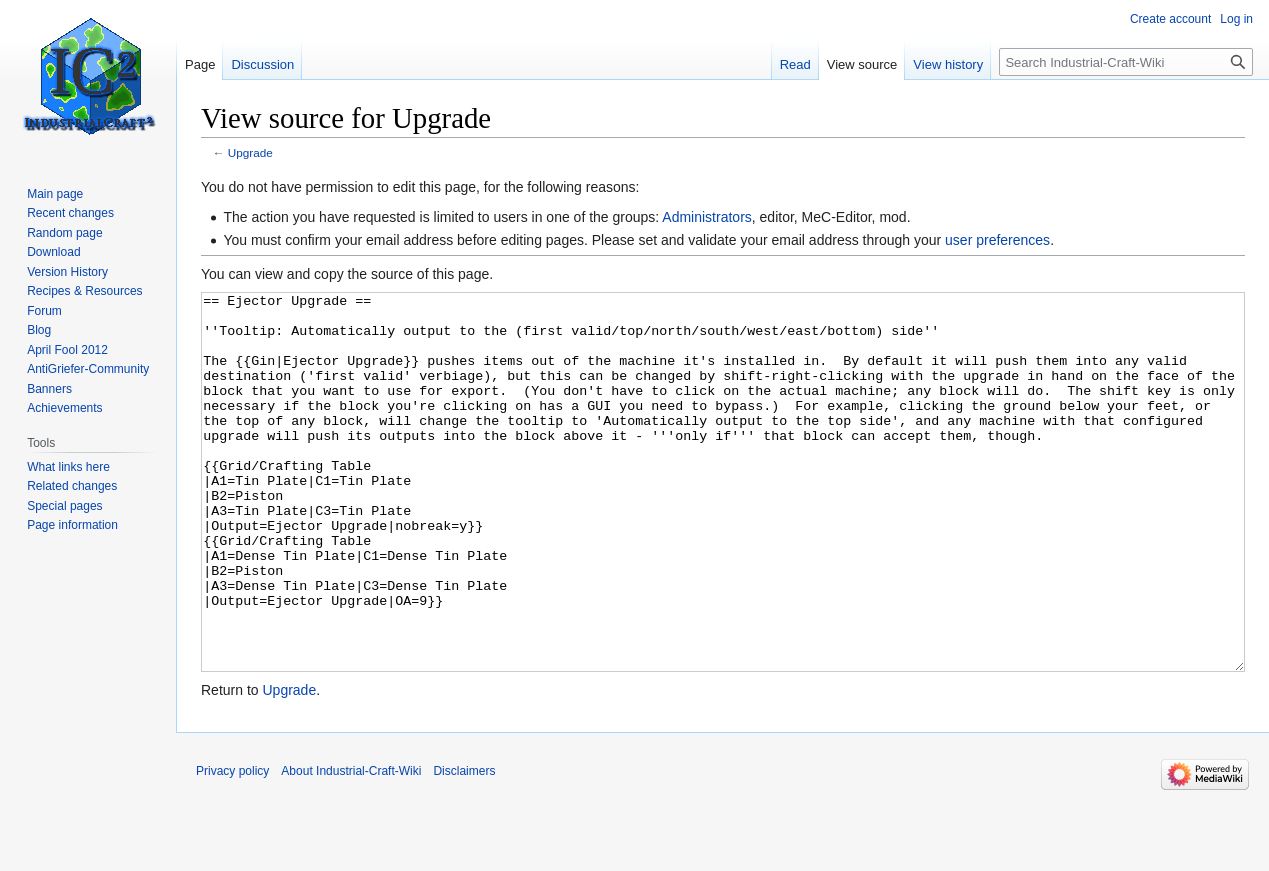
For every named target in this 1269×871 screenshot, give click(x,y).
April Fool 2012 (67, 350)
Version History (67, 272)
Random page (64, 233)
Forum (44, 311)
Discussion (262, 64)
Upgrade (250, 152)
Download (53, 252)
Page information (72, 525)
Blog (39, 330)
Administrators (706, 217)
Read (795, 64)
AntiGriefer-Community (88, 369)
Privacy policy (232, 846)
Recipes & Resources (84, 291)
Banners (49, 389)
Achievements (64, 408)
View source (862, 64)
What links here (68, 467)
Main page (55, 194)
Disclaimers (464, 846)
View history (948, 64)
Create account (1170, 19)
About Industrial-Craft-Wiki (351, 846)
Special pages (64, 506)
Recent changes (70, 213)
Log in (1236, 19)
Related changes (72, 486)
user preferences (997, 240)
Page (200, 64)
